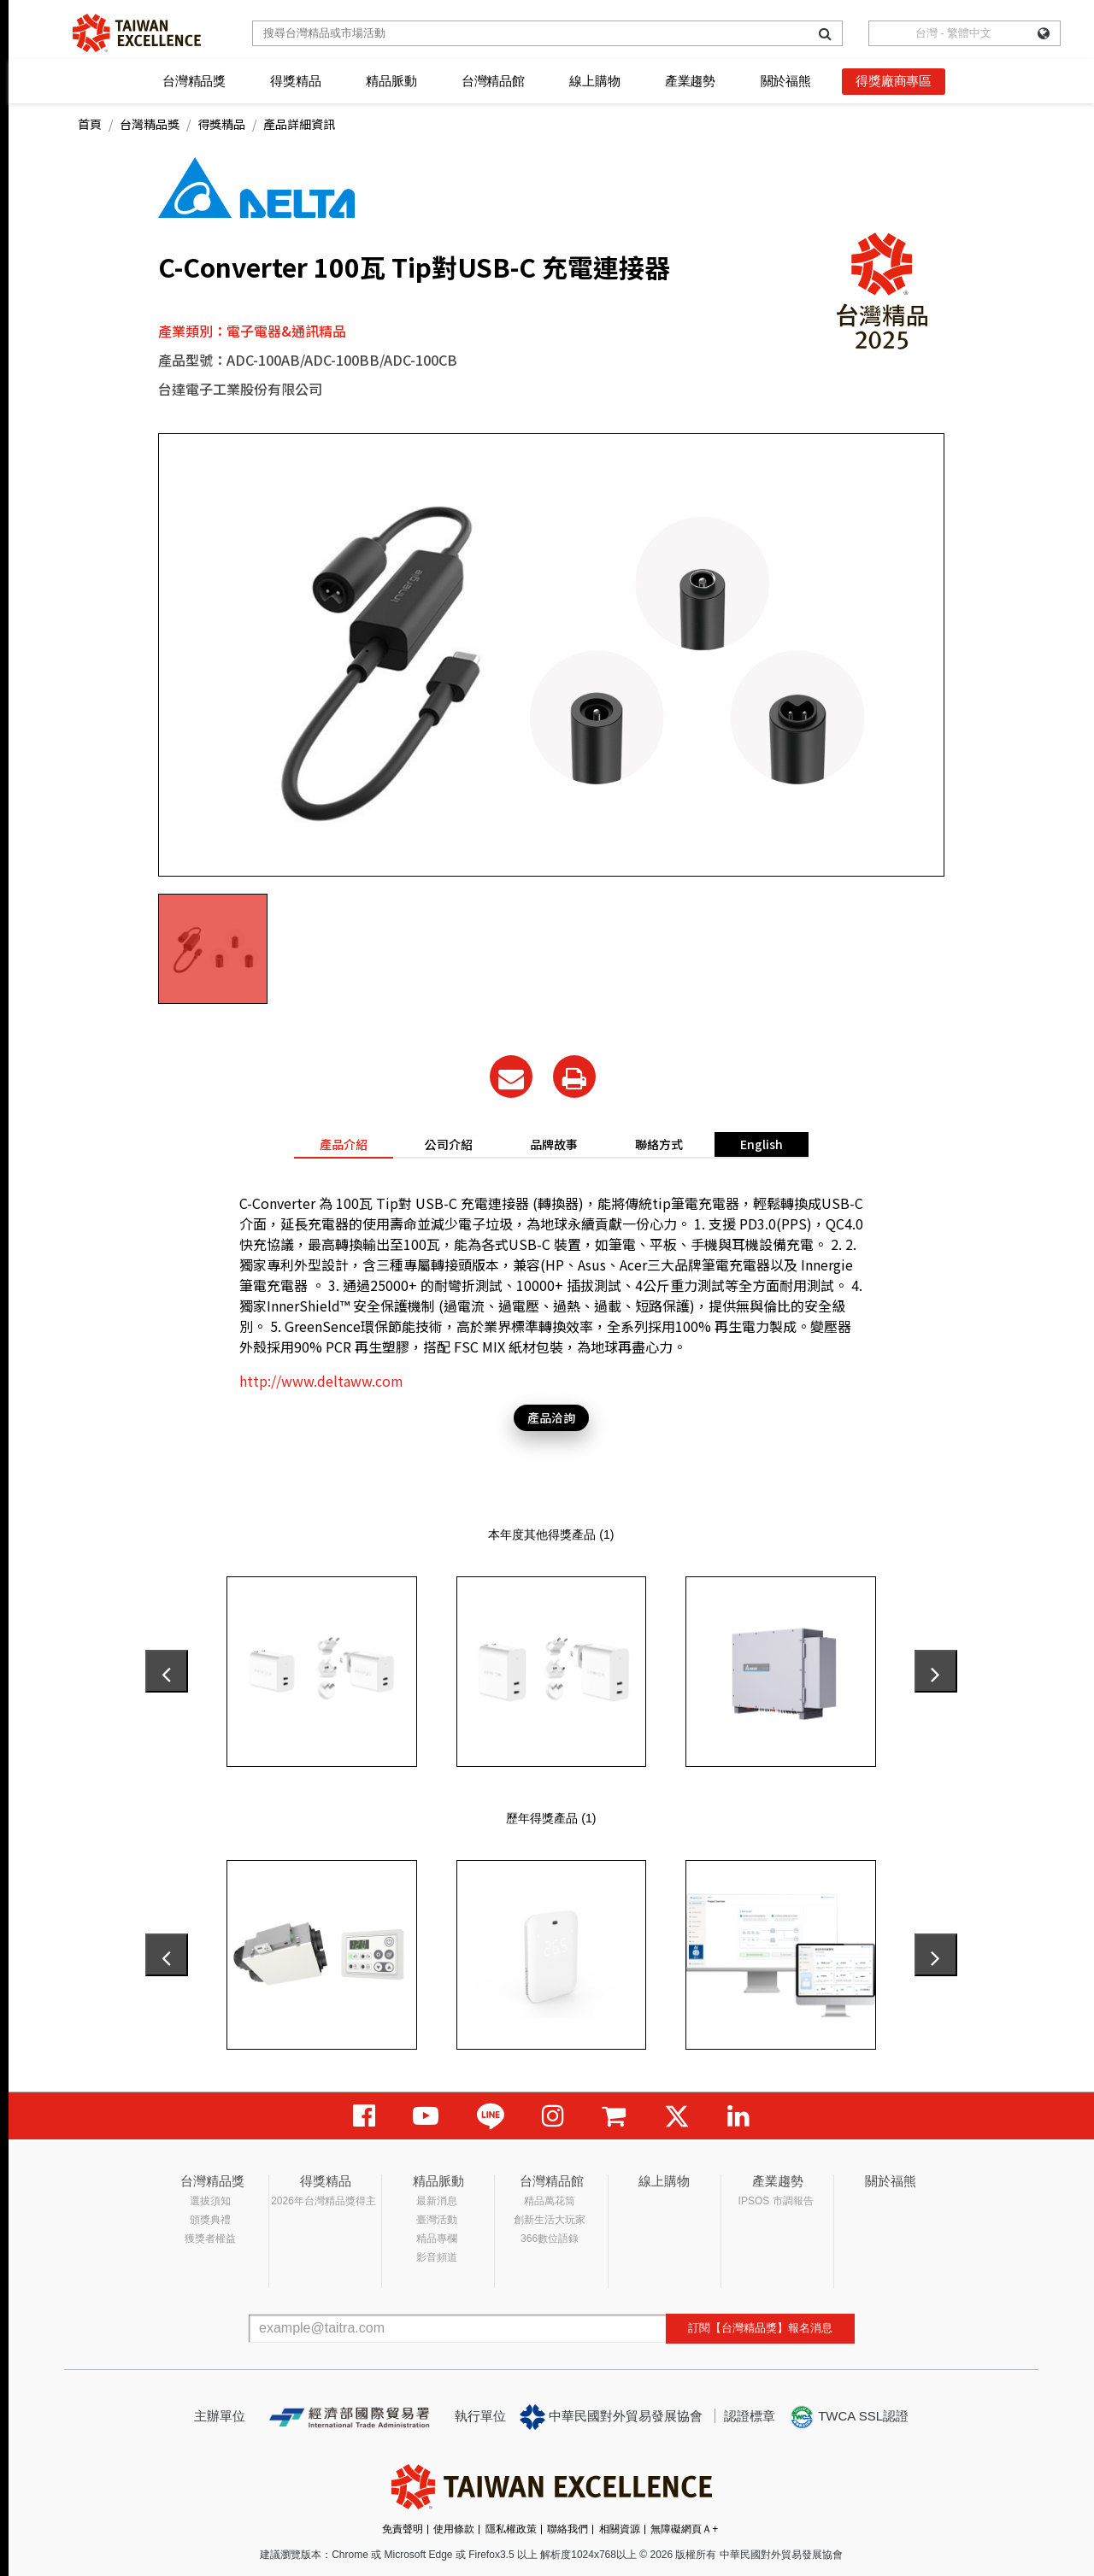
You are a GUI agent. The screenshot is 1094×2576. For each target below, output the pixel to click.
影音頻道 (436, 2257)
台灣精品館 (493, 80)
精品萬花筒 (549, 2201)
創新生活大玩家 (549, 2220)
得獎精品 (295, 80)
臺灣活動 (436, 2220)
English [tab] (761, 1144)
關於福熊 (786, 80)
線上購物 (594, 80)
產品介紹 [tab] (344, 1144)
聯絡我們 (567, 2529)
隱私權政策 (511, 2529)
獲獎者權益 (210, 2238)
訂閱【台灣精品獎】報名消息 (760, 2327)
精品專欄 (436, 2238)
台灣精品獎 (194, 80)
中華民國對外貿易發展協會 (611, 2417)
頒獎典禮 (210, 2220)
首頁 (90, 123)
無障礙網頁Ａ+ (684, 2529)
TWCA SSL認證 (849, 2417)
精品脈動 (391, 80)
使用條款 (453, 2529)
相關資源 (619, 2529)
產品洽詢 (551, 1417)
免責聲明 (402, 2529)
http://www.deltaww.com (321, 1380)
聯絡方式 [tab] (659, 1144)
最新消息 (436, 2201)
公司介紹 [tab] (449, 1144)
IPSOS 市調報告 (776, 2201)
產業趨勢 (690, 80)
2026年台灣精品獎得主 (323, 2201)
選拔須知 (210, 2201)
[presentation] (166, 1671)
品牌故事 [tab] (554, 1144)
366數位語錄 (550, 2238)
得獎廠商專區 (894, 80)
